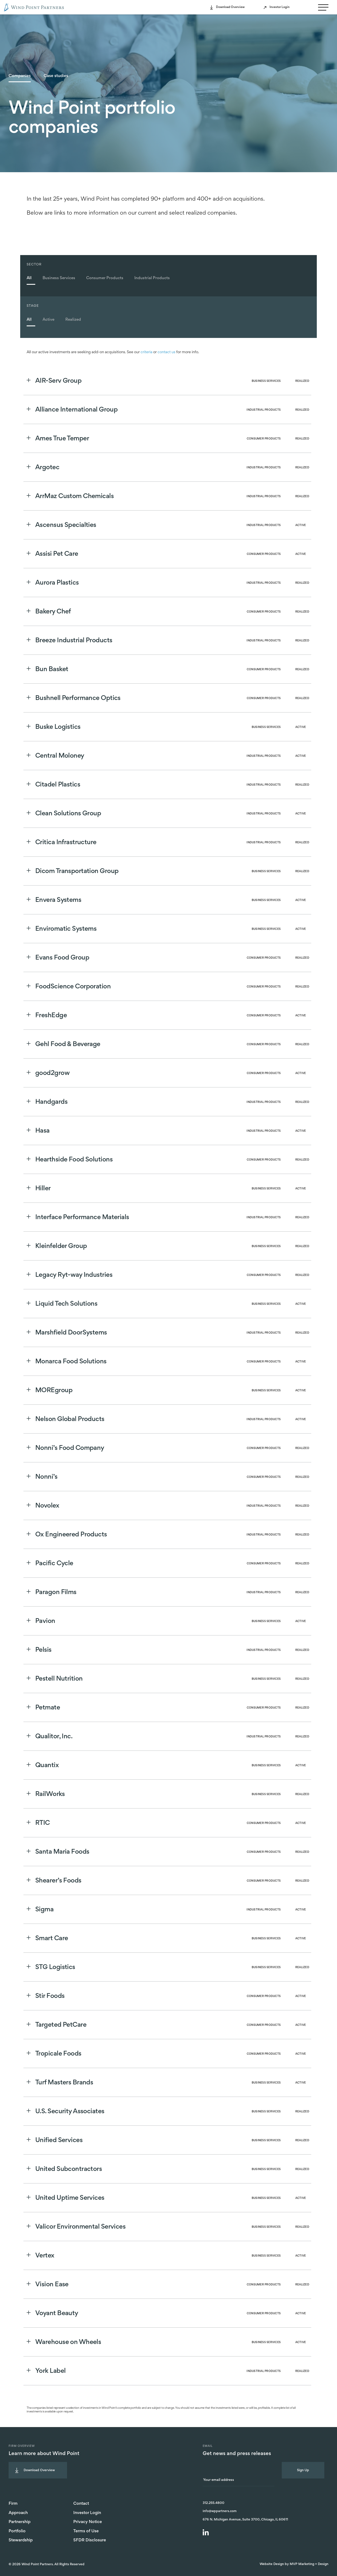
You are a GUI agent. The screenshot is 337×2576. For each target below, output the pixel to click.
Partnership (20, 2522)
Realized (73, 320)
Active (48, 320)
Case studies (56, 76)
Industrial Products (152, 278)
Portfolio (17, 2531)
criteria (146, 352)
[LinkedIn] (206, 2533)
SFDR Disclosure (89, 2540)
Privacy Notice (87, 2522)
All (29, 278)
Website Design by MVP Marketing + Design (294, 2564)
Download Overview (230, 7)
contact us (166, 352)
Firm (13, 2504)
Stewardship (21, 2540)
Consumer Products (104, 278)
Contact (81, 2504)
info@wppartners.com (220, 2511)
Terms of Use (86, 2531)
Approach (18, 2513)
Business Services (59, 278)
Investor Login (280, 7)
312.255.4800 (213, 2503)
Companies (20, 76)
